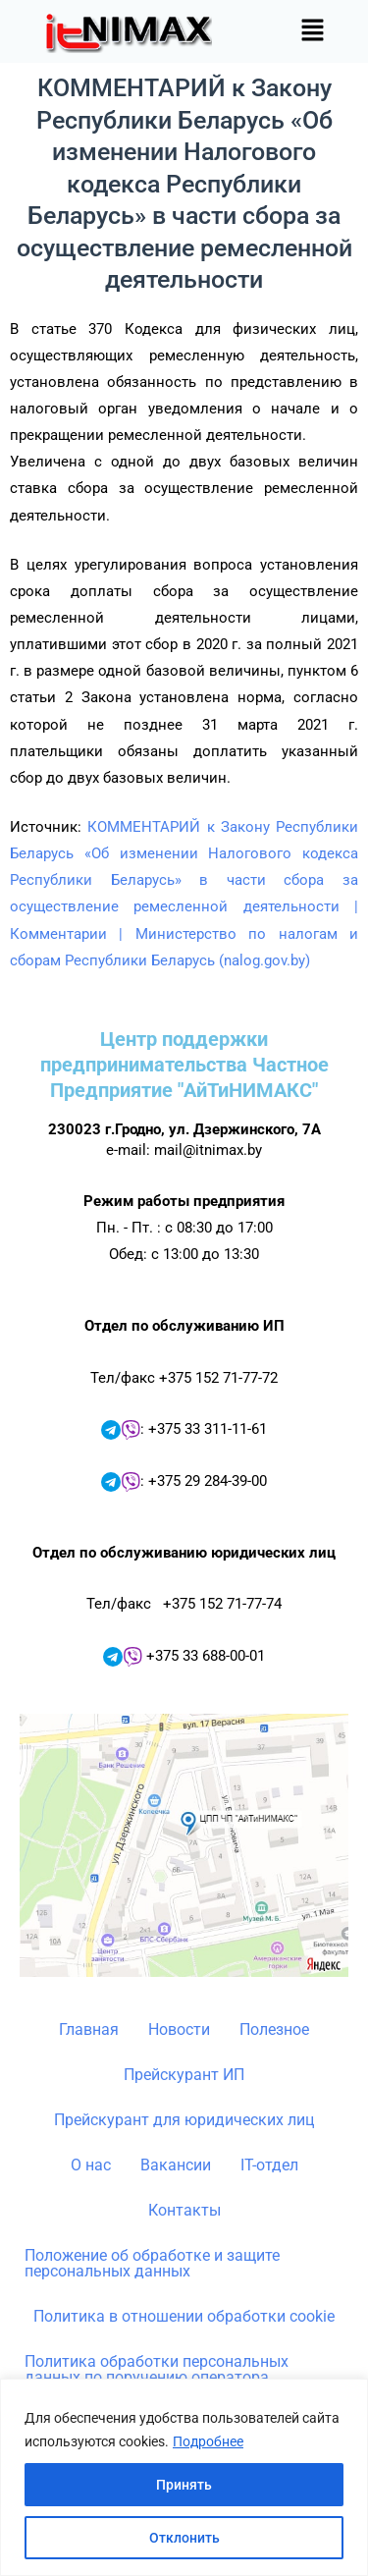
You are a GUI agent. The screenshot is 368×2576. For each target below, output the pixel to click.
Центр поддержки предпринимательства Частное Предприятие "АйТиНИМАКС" (184, 1064)
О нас (91, 2165)
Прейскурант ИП (184, 2074)
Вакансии (175, 2165)
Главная (89, 2029)
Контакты (184, 2210)
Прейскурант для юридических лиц (184, 2119)
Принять (184, 2485)
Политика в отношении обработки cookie (184, 2316)
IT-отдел (269, 2165)
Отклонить (184, 2538)
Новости (179, 2029)
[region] (184, 2477)
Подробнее (208, 2441)
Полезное (274, 2029)
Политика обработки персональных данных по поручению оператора (157, 2369)
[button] (313, 31)
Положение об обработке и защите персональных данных (152, 2263)
